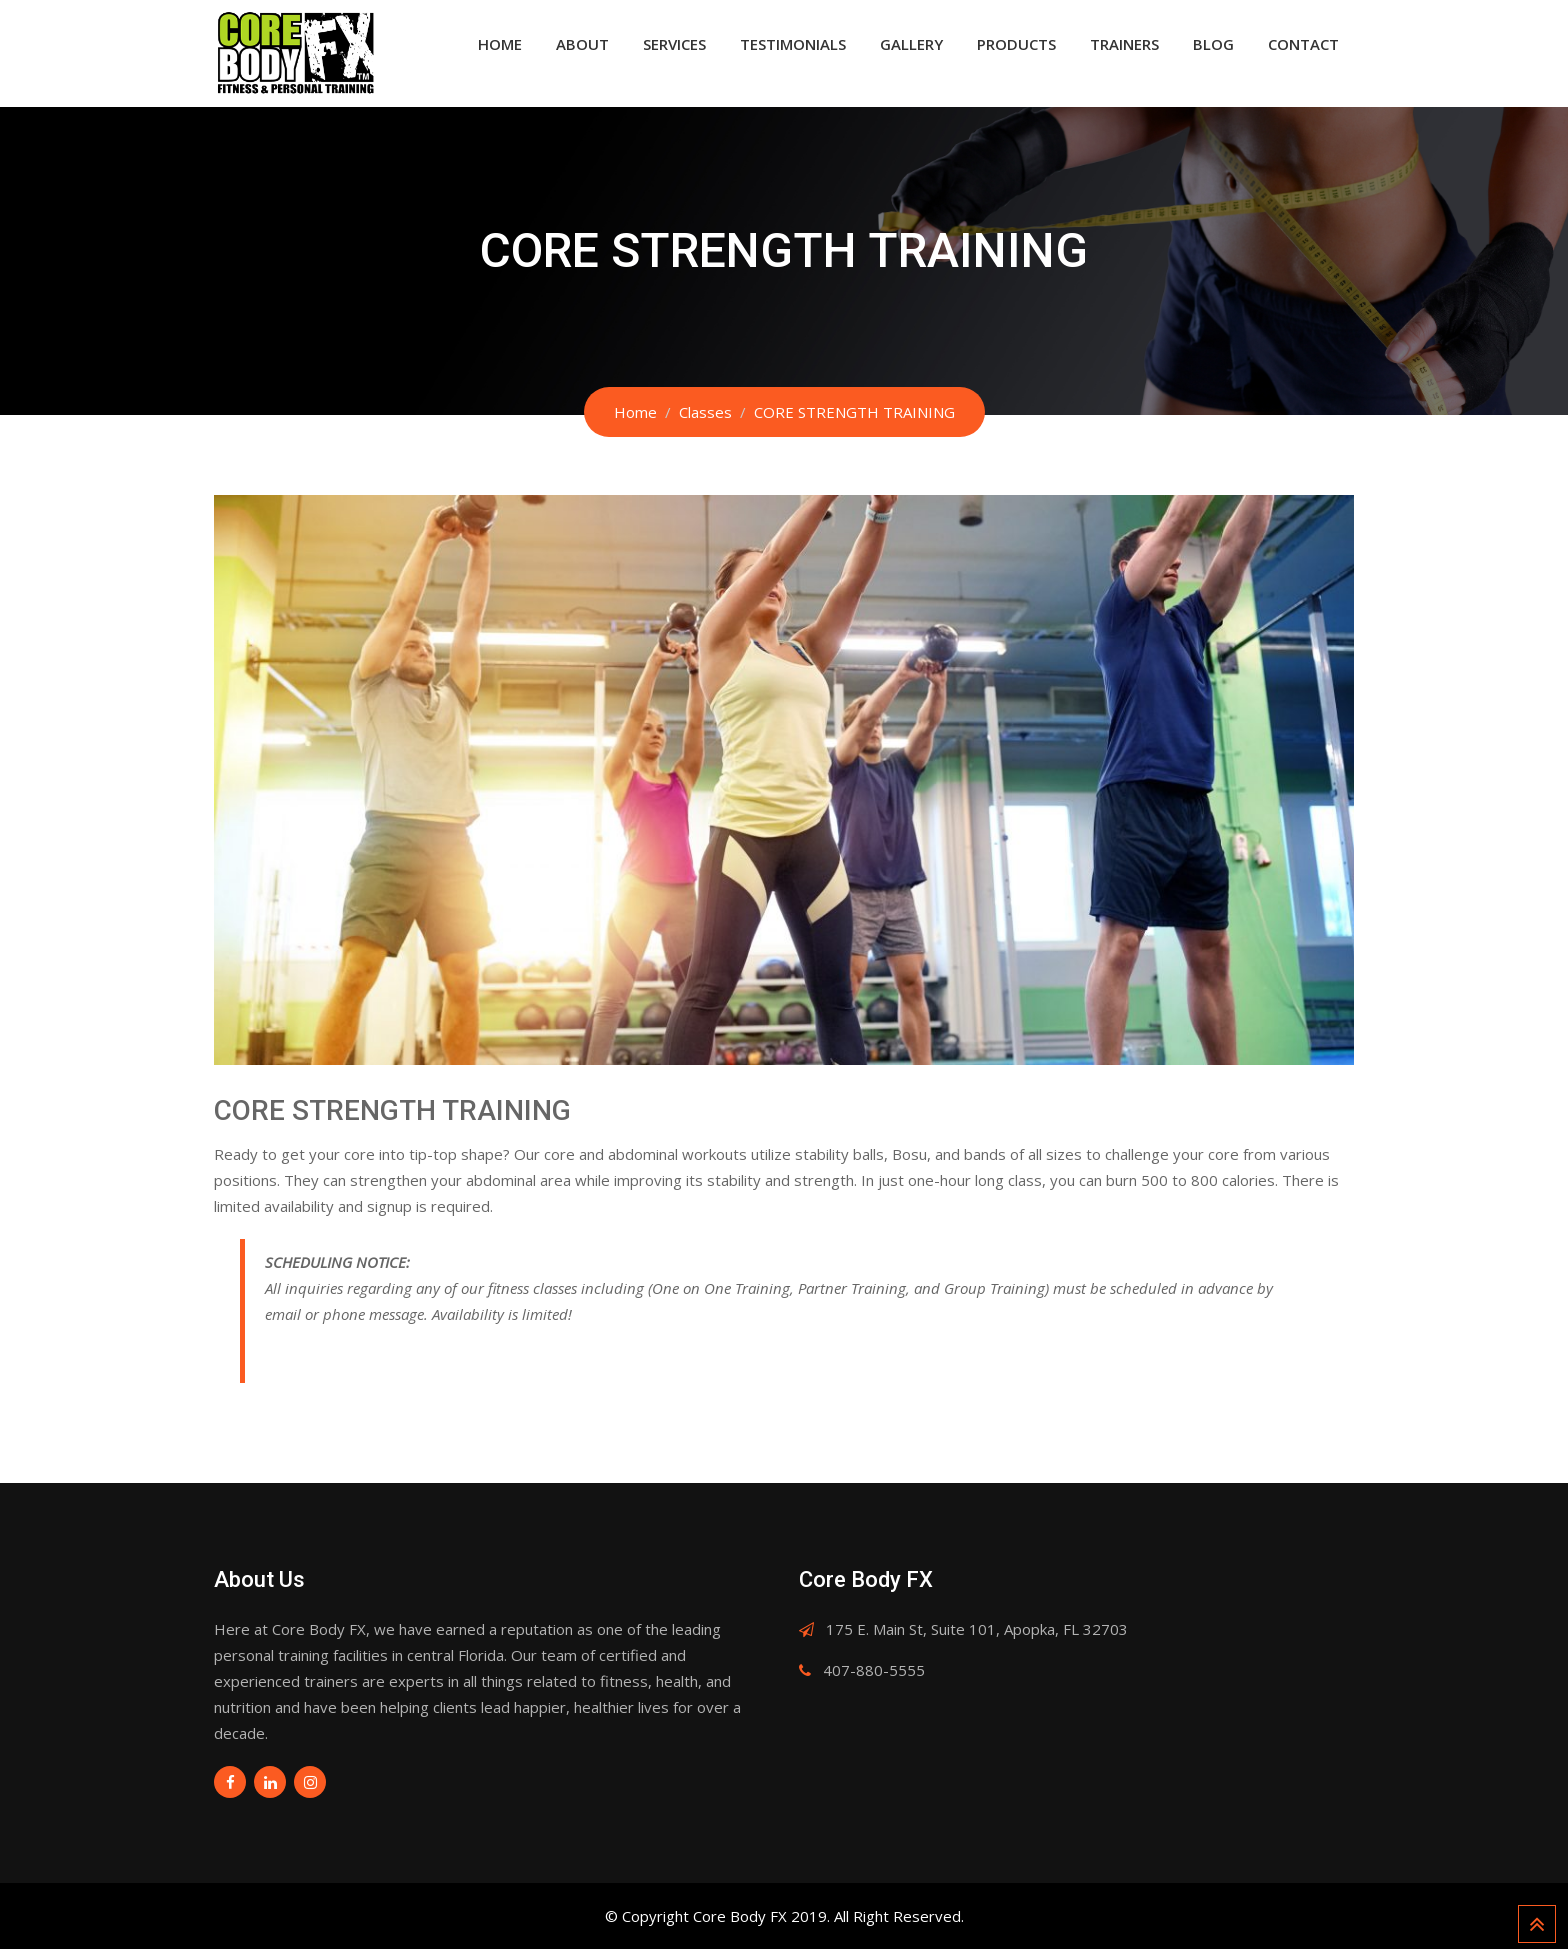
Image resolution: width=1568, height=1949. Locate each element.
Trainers (1124, 44)
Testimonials (793, 44)
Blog (1213, 44)
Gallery (911, 44)
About (582, 44)
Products (1016, 44)
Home (500, 44)
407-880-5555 (874, 1670)
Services (674, 44)
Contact (1303, 44)
